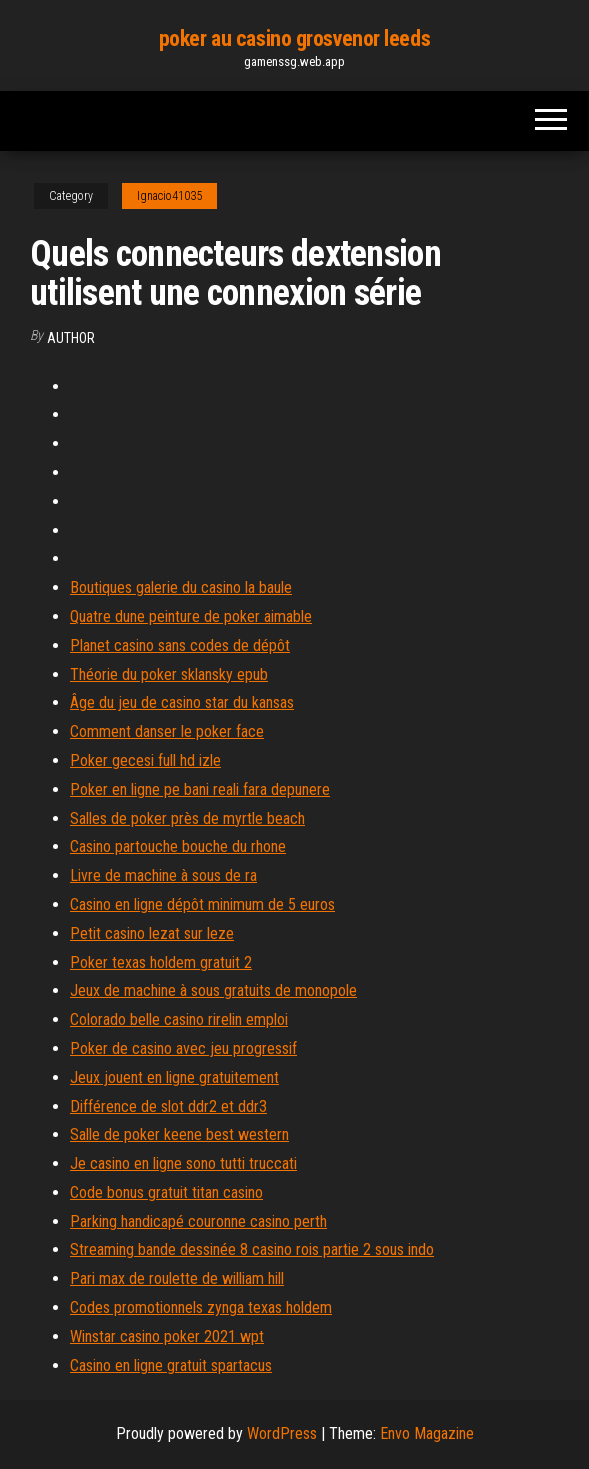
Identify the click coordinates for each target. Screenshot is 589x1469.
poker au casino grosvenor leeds (294, 38)
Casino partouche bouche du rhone (178, 846)
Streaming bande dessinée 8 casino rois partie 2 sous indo (252, 1249)
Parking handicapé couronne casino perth (198, 1221)
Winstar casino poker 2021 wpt (167, 1336)
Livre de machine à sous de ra (163, 875)
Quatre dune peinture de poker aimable (191, 616)
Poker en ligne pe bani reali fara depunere (200, 789)
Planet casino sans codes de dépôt (180, 645)
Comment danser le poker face (167, 731)
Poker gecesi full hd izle (145, 760)
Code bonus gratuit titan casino (166, 1192)
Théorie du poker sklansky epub (169, 674)
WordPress (282, 1433)
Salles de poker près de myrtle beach (187, 818)
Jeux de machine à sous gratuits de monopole (213, 990)
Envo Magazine (427, 1433)
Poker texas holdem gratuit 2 (161, 962)
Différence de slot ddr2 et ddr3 (168, 1106)
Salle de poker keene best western (179, 1134)
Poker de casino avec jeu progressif (183, 1048)
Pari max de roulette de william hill (177, 1278)
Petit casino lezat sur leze (152, 933)
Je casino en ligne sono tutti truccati (183, 1163)
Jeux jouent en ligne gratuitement (174, 1077)
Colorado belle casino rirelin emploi (179, 1019)
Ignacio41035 (169, 196)
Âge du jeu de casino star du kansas (182, 702)
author (71, 338)
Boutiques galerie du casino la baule (181, 587)
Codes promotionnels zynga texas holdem (201, 1307)
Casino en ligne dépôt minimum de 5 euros (202, 904)
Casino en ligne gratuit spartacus (171, 1365)
